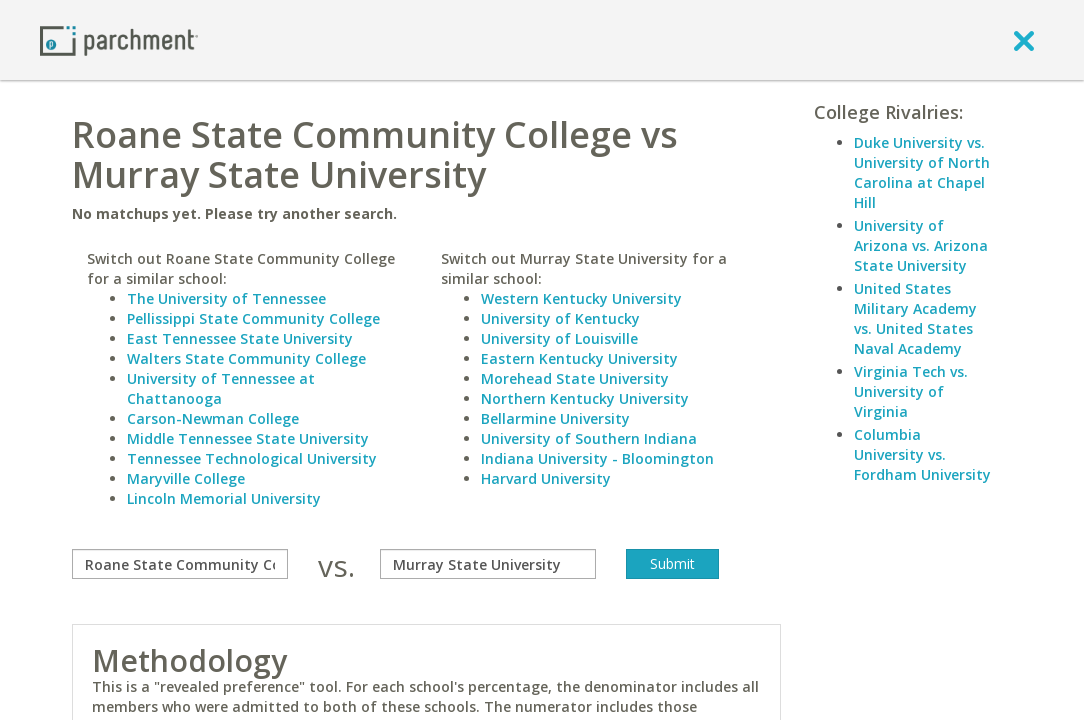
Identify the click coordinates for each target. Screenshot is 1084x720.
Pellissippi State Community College (253, 318)
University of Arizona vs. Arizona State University (921, 245)
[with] (488, 564)
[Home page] (119, 39)
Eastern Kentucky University (579, 358)
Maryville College (186, 478)
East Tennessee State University (240, 338)
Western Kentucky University (581, 298)
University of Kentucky (560, 318)
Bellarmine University (555, 418)
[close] (1024, 40)
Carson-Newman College (213, 418)
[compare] (180, 564)
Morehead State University (575, 378)
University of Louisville (559, 338)
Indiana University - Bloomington (597, 458)
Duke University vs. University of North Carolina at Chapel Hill (922, 172)
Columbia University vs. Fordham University (922, 454)
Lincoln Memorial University (224, 498)
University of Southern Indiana (589, 438)
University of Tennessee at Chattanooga (221, 388)
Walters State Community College (246, 358)
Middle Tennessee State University (248, 438)
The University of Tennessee (226, 298)
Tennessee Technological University (252, 458)
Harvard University (546, 478)
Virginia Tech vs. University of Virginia (911, 391)
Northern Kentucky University (585, 398)
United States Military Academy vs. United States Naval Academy (915, 318)
